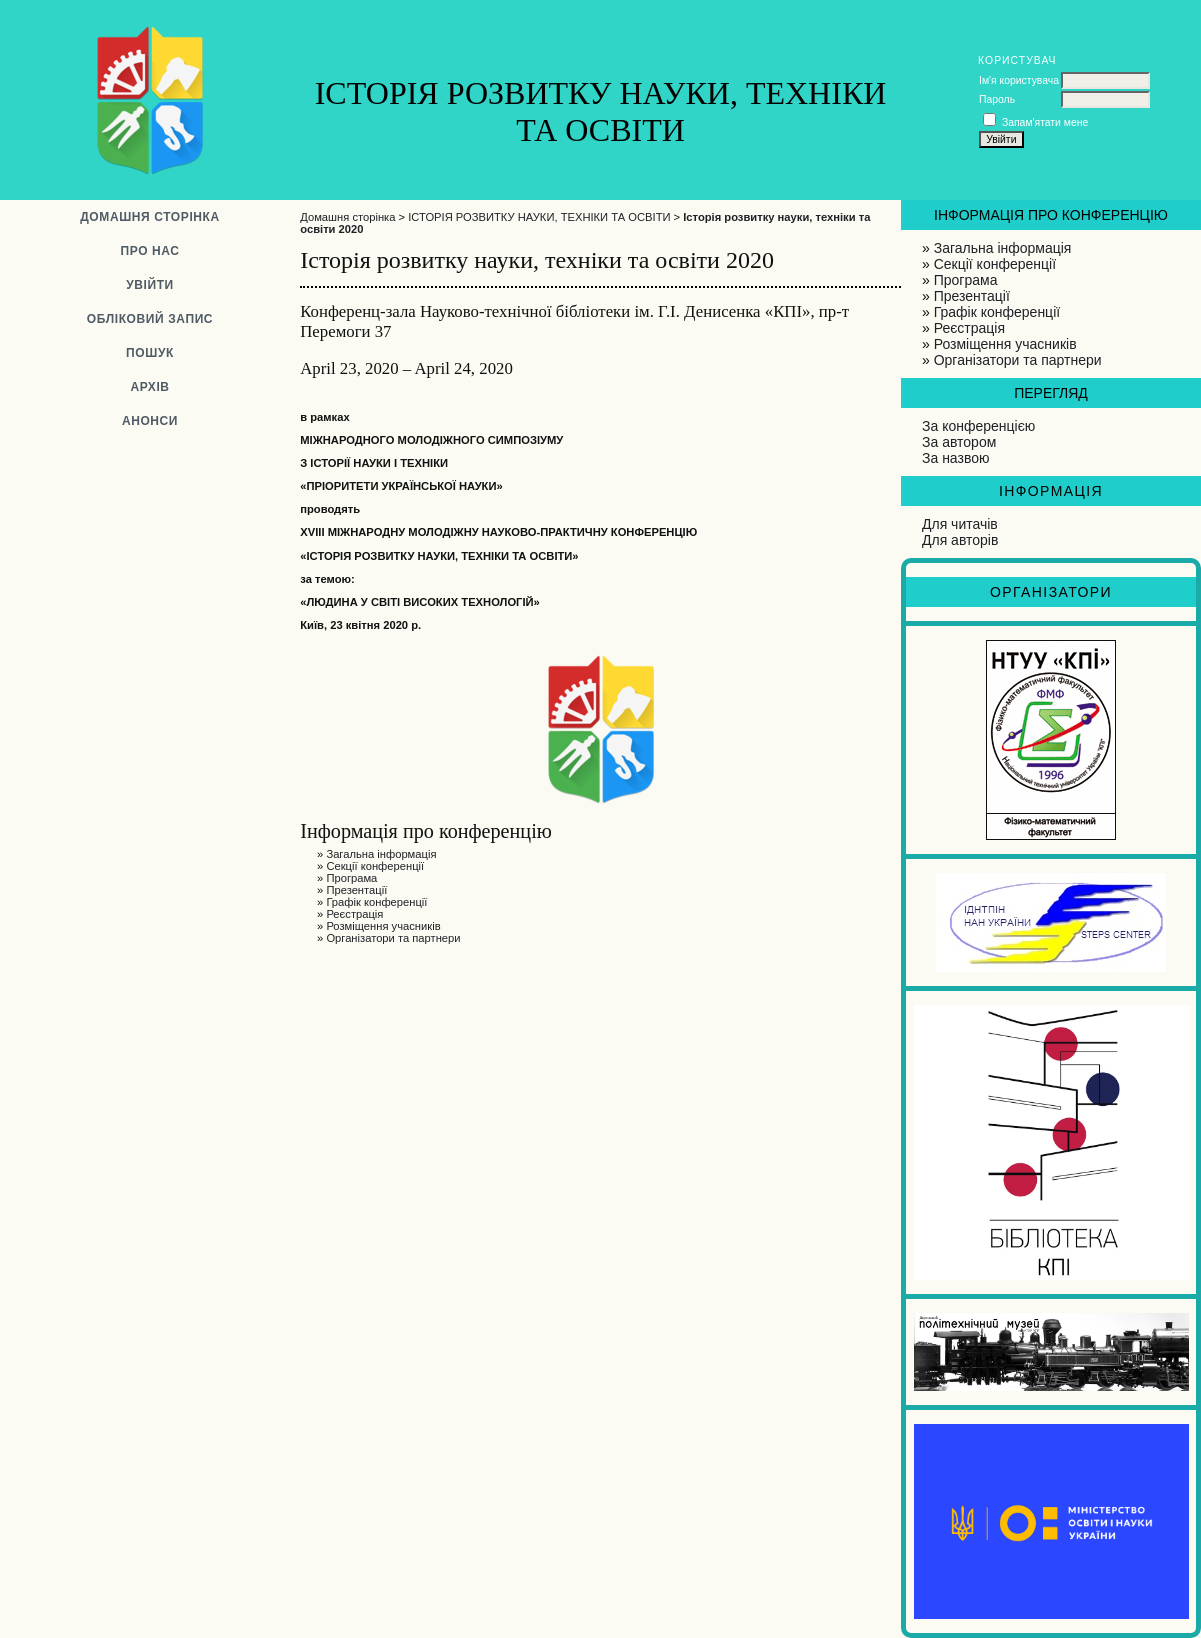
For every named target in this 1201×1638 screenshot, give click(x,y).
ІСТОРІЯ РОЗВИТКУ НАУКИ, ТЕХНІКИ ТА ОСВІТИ (539, 217)
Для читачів (960, 524)
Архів (149, 387)
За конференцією (978, 426)
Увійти (150, 285)
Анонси (150, 421)
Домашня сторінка (150, 217)
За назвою (955, 458)
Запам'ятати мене (1045, 122)
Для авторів (960, 540)
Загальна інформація (1003, 248)
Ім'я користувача (1019, 80)
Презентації (972, 296)
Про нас (149, 251)
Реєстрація (969, 328)
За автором (959, 442)
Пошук (150, 353)
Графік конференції (997, 312)
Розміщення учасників (1005, 344)
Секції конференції (995, 264)
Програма (966, 280)
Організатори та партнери (1018, 360)
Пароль (997, 99)
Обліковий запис (150, 319)
